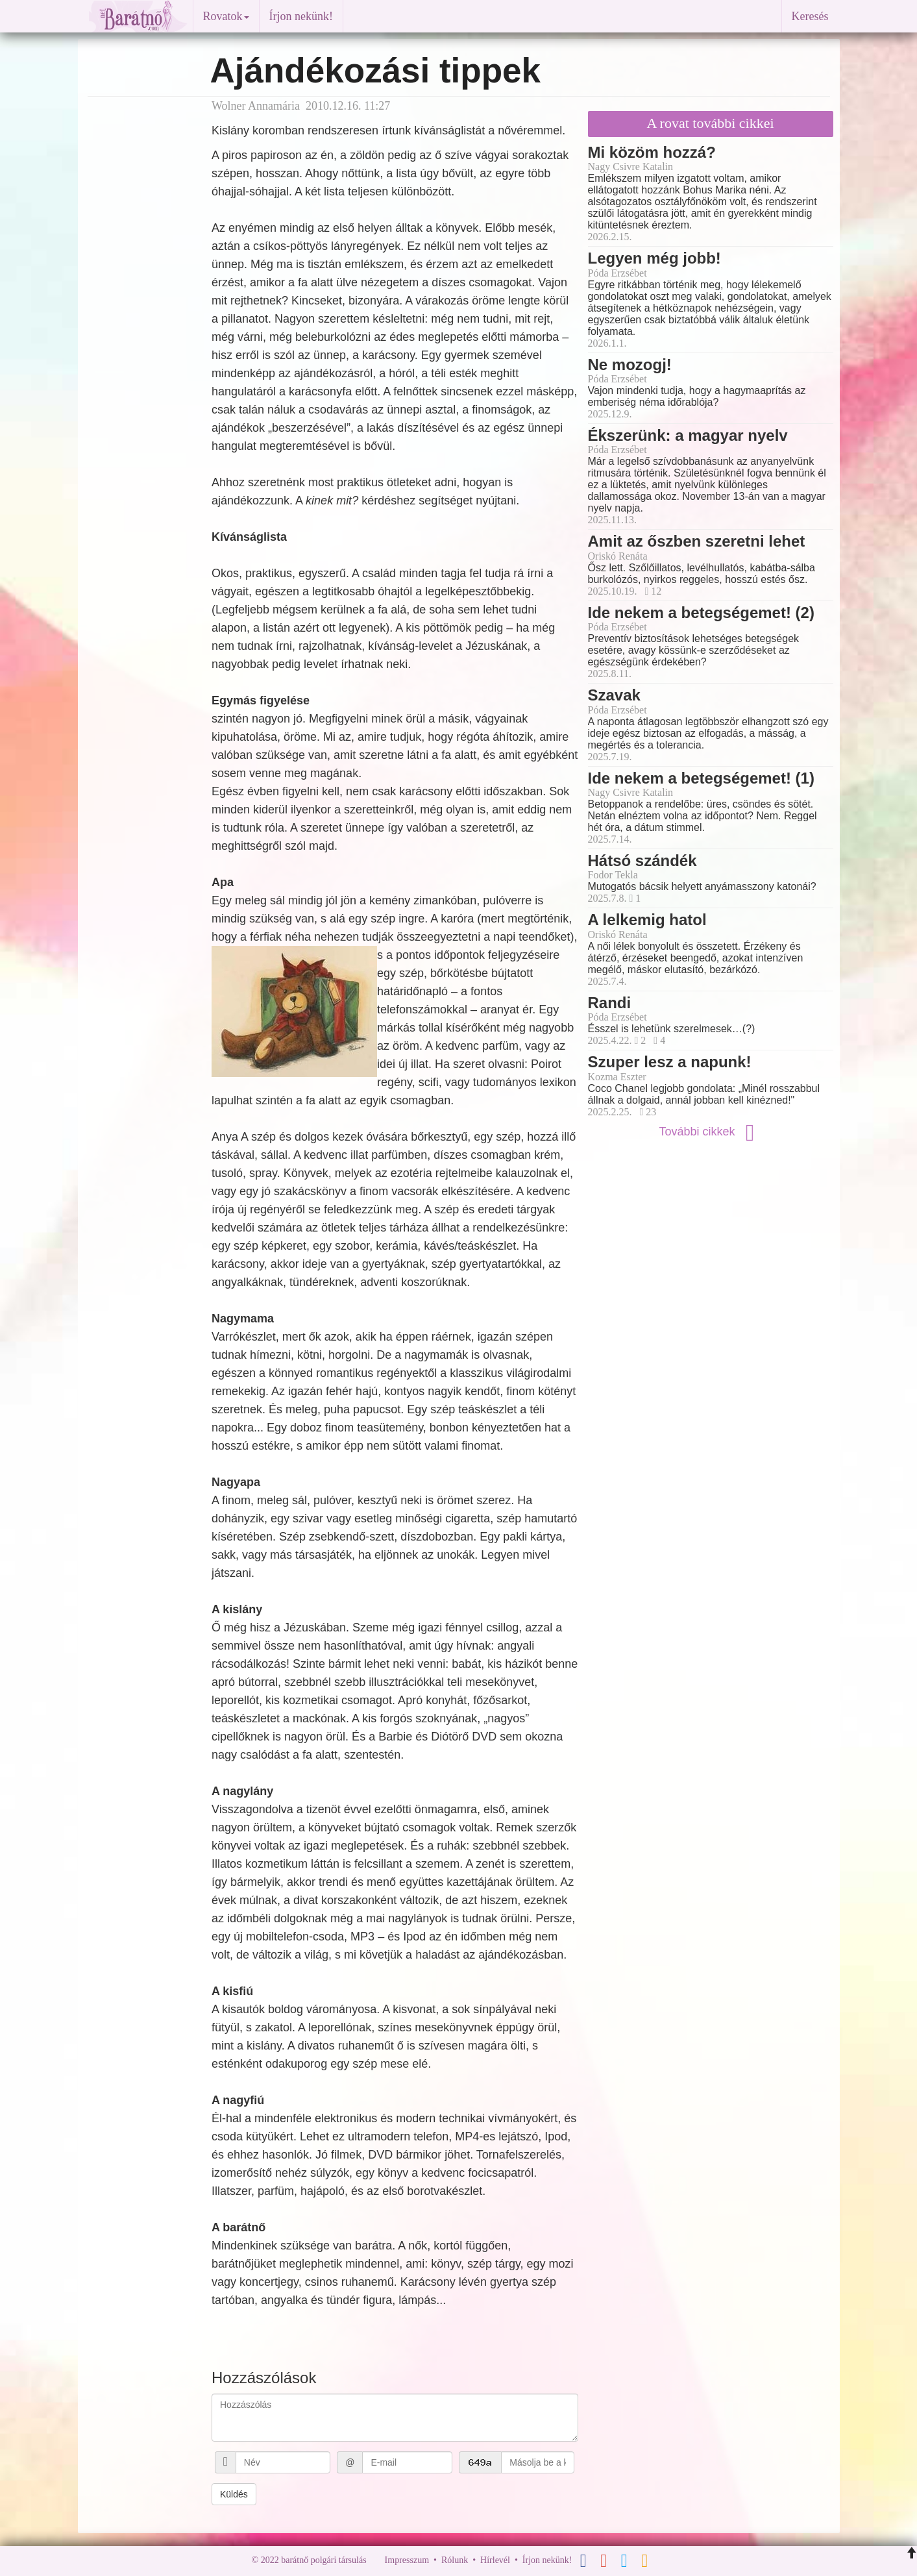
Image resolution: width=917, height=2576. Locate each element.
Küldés (234, 2494)
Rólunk (454, 2560)
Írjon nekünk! (301, 16)
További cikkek (710, 1131)
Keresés (810, 16)
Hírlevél (495, 2560)
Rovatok (226, 16)
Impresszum (407, 2560)
